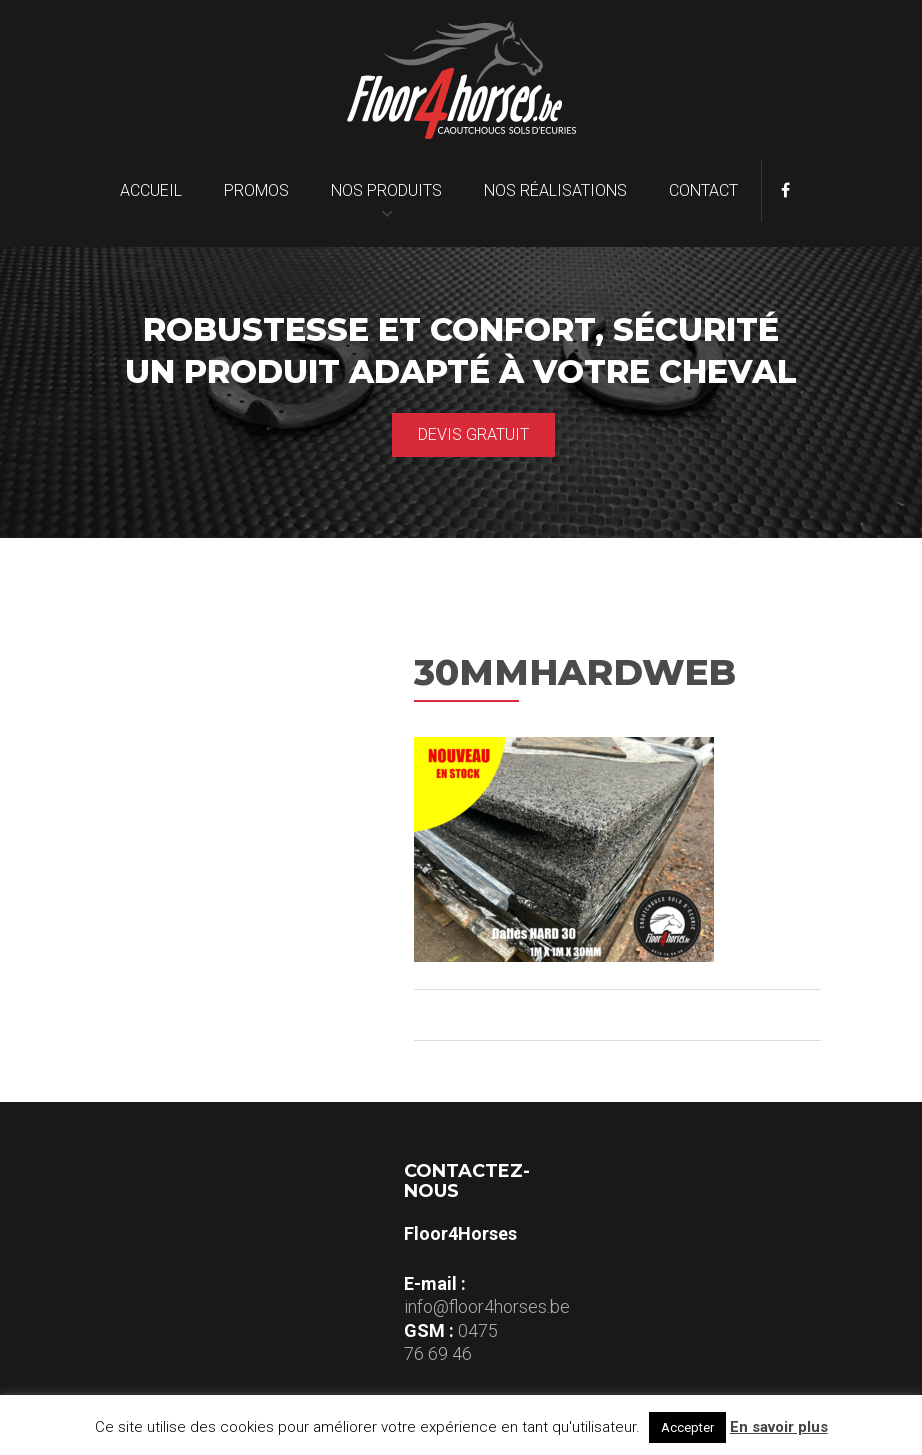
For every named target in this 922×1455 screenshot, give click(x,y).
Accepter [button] (687, 1427)
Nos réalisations (555, 190)
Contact (703, 190)
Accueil (151, 190)
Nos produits (386, 190)
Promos (256, 190)
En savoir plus (779, 1427)
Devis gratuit (473, 434)
